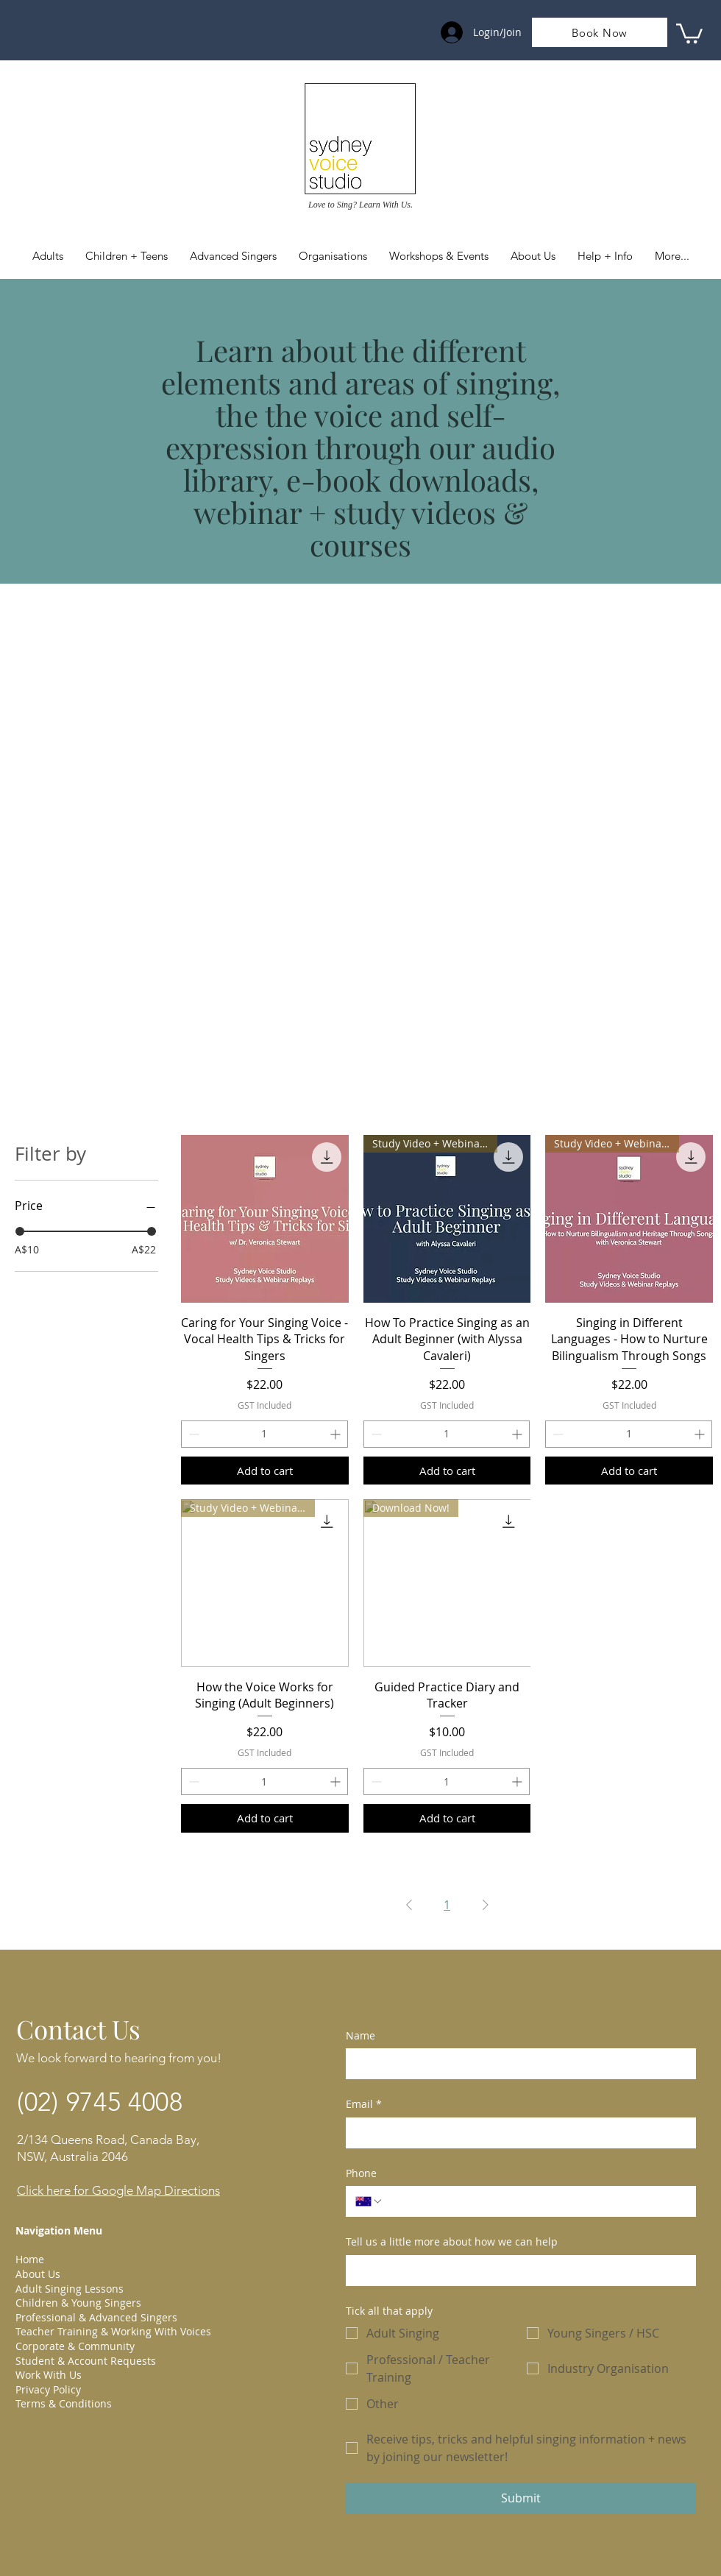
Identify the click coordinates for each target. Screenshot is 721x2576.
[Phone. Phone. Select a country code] (369, 2201)
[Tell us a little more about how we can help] (516, 2270)
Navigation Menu (58, 2230)
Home (29, 2259)
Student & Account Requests (85, 2361)
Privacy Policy (48, 2389)
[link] (689, 32)
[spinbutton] (264, 1434)
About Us (37, 2274)
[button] (605, 256)
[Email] (516, 2133)
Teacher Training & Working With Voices (113, 2331)
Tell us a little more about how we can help (452, 2241)
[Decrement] (192, 1434)
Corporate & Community (75, 2346)
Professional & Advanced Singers (96, 2317)
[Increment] (336, 1434)
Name (360, 2035)
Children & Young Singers (78, 2303)
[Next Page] (485, 1904)
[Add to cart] (265, 1471)
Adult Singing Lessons (69, 2289)
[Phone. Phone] (534, 2201)
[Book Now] (599, 32)
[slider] (20, 1231)
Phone (361, 2173)
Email (364, 2104)
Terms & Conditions (63, 2403)
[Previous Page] (409, 1904)
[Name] (516, 2063)
